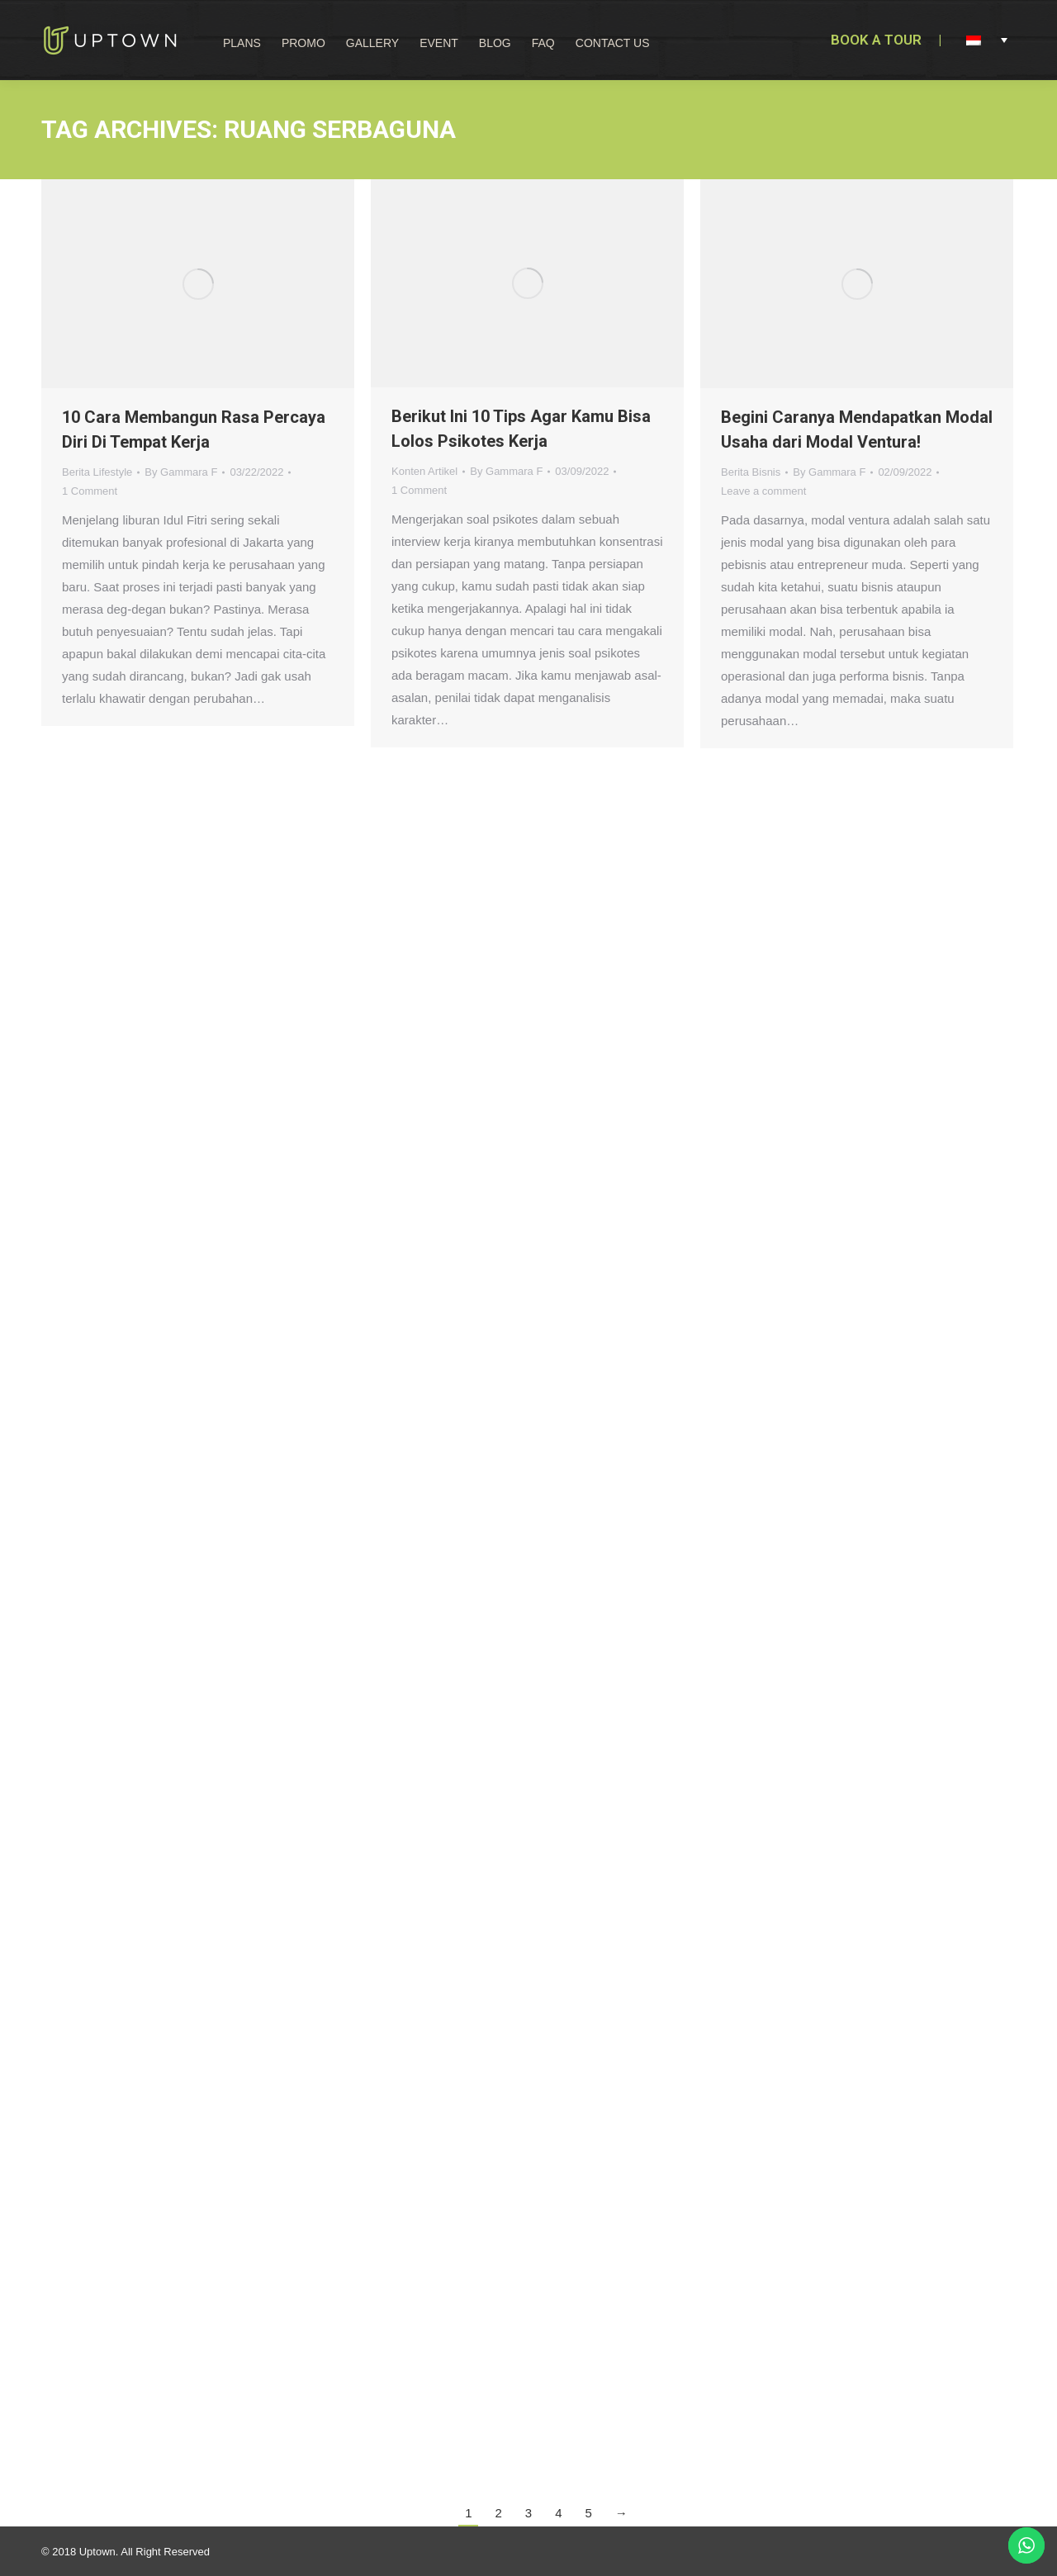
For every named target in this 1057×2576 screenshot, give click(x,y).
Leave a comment (763, 491)
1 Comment (89, 491)
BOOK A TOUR (876, 39)
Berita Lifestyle (97, 472)
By (181, 472)
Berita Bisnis (750, 472)
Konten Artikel (424, 471)
